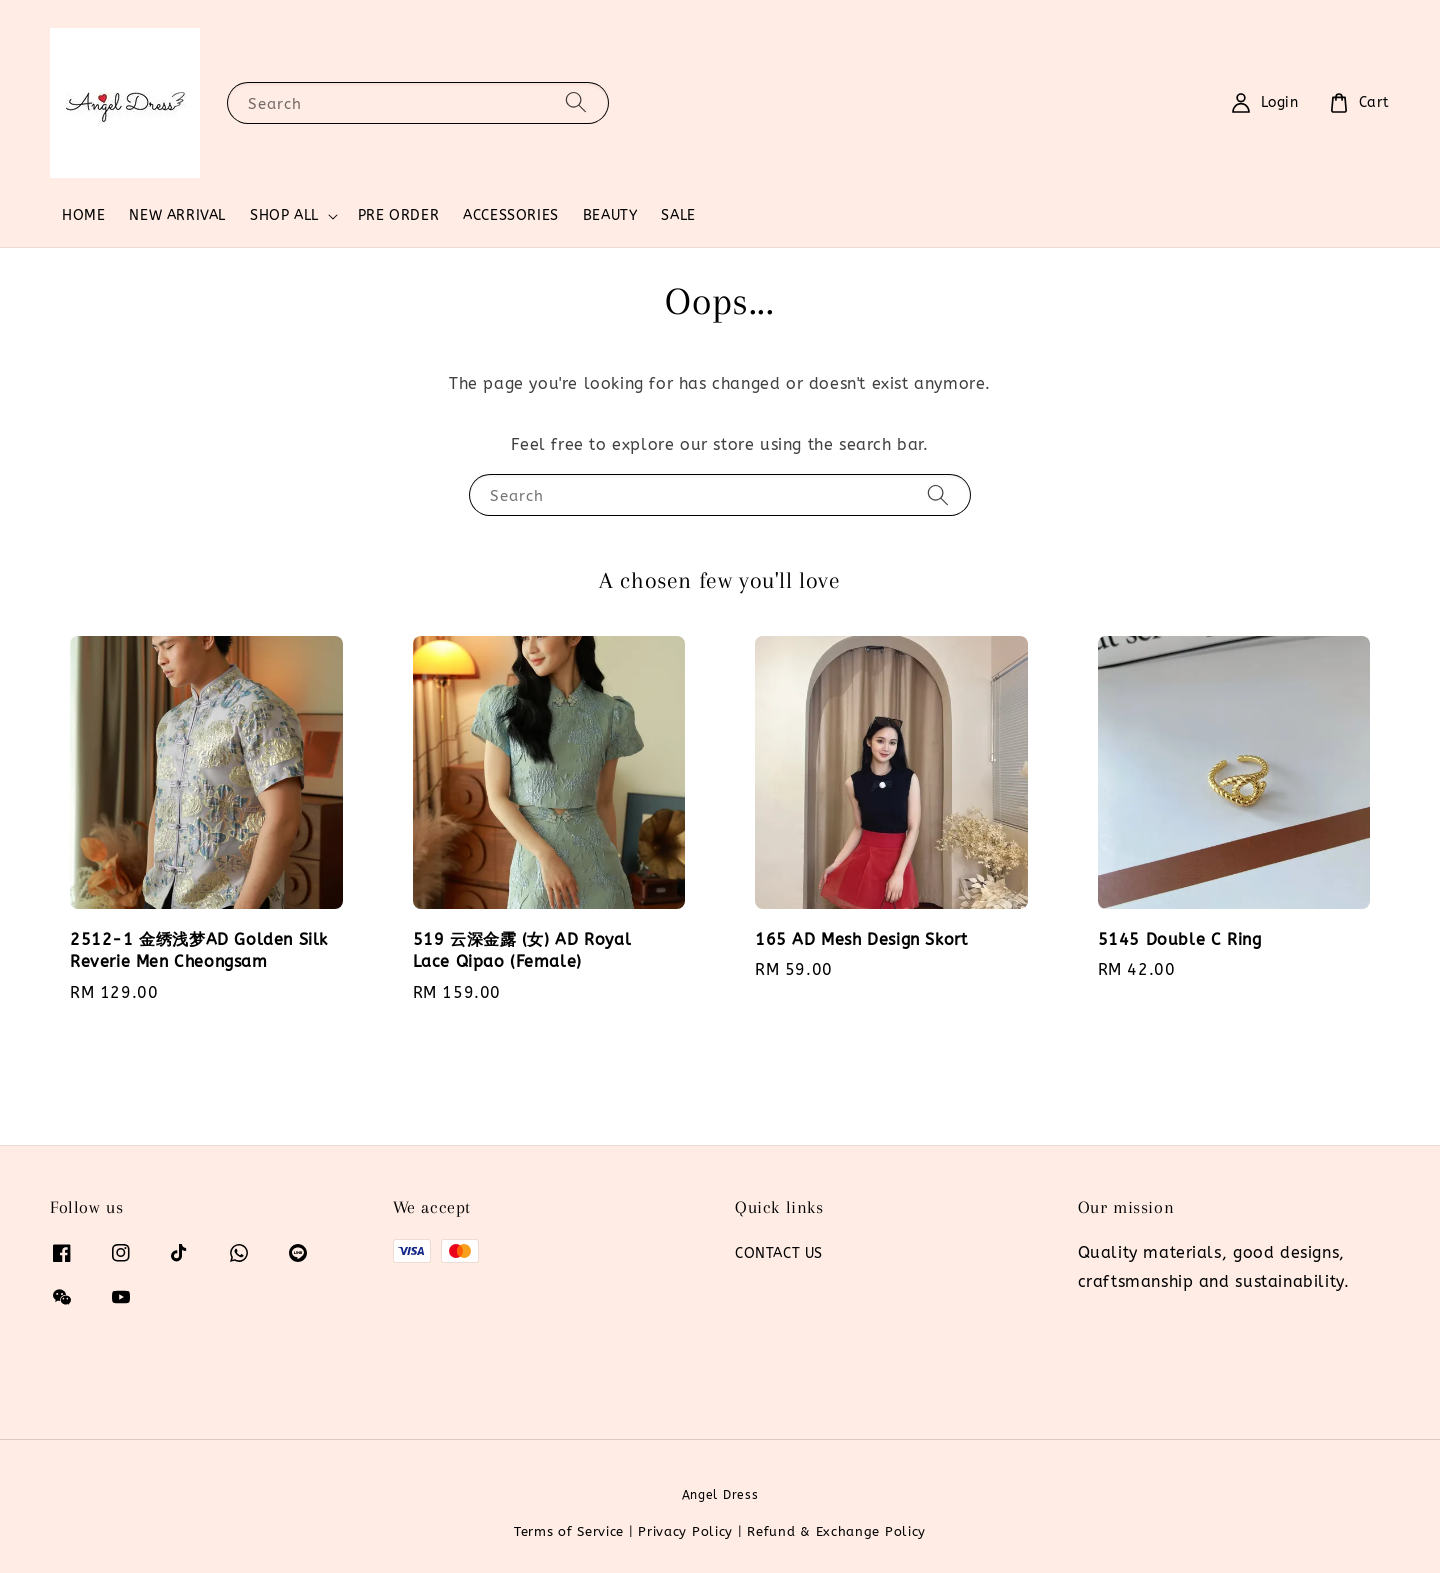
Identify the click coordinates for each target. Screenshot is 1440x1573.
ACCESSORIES (511, 215)
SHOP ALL (284, 215)
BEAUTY (610, 215)
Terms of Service (569, 1531)
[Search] (576, 102)
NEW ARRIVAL (177, 215)
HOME (83, 215)
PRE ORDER (398, 215)
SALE (678, 215)
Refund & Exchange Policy (836, 1531)
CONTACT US (779, 1253)
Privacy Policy (685, 1531)
